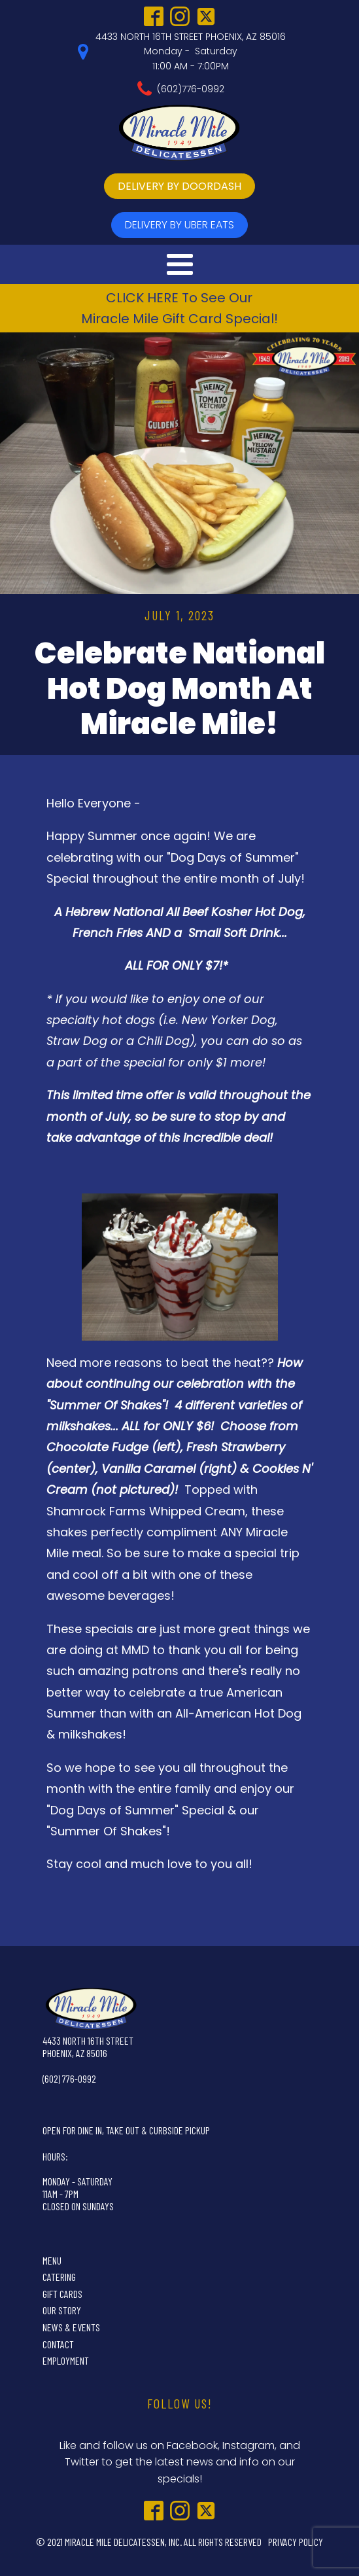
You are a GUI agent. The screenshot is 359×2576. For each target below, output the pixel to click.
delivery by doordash (179, 186)
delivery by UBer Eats (179, 224)
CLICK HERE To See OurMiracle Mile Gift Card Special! (179, 308)
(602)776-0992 (190, 89)
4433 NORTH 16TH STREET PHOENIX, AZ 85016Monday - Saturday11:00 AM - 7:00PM (190, 51)
